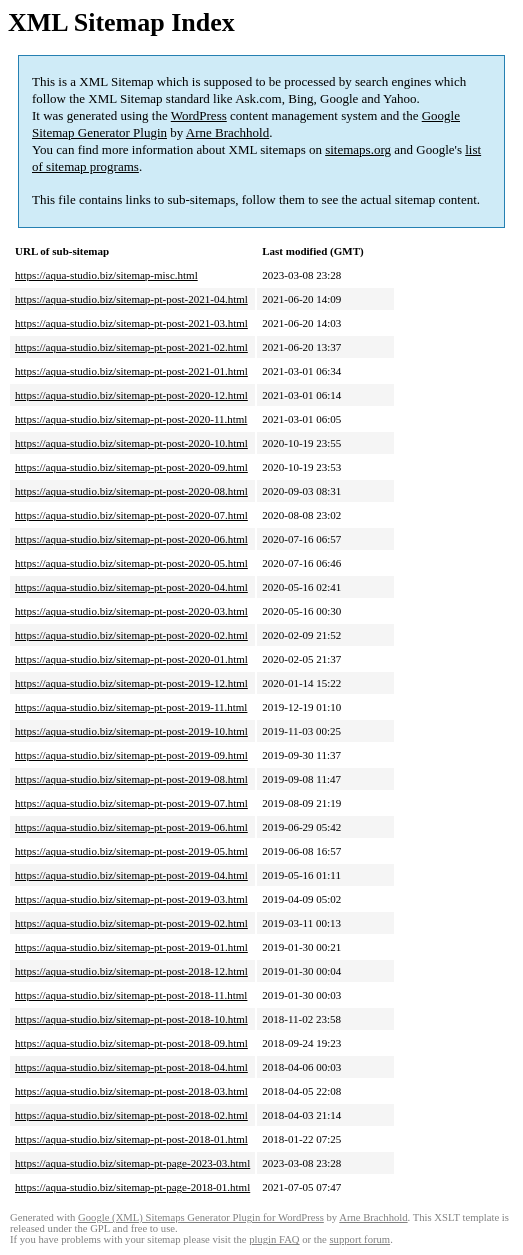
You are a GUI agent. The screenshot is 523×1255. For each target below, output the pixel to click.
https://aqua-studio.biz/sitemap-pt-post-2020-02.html (131, 635)
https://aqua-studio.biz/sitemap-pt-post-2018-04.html (131, 1067)
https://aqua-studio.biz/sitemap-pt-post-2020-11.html (131, 419)
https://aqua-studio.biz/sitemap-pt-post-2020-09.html (131, 467)
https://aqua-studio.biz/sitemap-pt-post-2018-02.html (131, 1115)
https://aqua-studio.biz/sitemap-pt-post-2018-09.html (131, 1043)
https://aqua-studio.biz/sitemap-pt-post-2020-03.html (131, 611)
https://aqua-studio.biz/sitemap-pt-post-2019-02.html (131, 923)
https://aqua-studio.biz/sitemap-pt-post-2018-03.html (131, 1091)
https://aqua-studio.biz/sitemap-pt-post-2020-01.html (131, 659)
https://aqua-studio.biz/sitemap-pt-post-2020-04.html (131, 587)
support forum (359, 1239)
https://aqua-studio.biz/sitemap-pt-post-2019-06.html (131, 827)
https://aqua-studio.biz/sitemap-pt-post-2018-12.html (131, 971)
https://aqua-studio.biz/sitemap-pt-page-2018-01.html (132, 1187)
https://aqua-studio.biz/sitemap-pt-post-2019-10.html (131, 731)
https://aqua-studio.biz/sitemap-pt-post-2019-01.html (131, 947)
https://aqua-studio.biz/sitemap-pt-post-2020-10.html (131, 443)
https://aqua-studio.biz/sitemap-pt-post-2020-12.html (131, 395)
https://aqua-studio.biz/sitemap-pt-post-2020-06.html (131, 539)
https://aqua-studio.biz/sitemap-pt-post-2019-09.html (131, 755)
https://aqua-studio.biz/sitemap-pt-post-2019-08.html (131, 779)
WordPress (199, 115)
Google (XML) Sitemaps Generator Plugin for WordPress (201, 1217)
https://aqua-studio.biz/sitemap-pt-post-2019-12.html (131, 683)
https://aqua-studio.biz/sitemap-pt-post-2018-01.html (131, 1139)
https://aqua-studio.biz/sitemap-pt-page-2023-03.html (132, 1163)
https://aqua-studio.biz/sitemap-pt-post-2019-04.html (131, 875)
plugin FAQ (274, 1239)
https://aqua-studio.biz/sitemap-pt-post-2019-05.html (131, 851)
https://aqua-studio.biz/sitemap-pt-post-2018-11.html (131, 995)
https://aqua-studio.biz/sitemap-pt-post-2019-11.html (131, 707)
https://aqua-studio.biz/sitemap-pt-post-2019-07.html (131, 803)
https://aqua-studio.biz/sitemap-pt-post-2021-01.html (131, 371)
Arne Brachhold (227, 132)
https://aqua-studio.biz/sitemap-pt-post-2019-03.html (131, 899)
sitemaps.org (358, 149)
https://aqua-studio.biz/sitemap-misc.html (106, 275)
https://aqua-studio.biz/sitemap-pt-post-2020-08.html (131, 491)
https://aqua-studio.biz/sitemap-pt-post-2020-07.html (131, 515)
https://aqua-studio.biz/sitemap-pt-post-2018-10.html (131, 1019)
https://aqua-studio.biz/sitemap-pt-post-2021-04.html (131, 299)
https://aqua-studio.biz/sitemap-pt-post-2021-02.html (131, 347)
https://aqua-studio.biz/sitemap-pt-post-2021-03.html (131, 323)
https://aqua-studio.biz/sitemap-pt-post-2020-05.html (131, 563)
